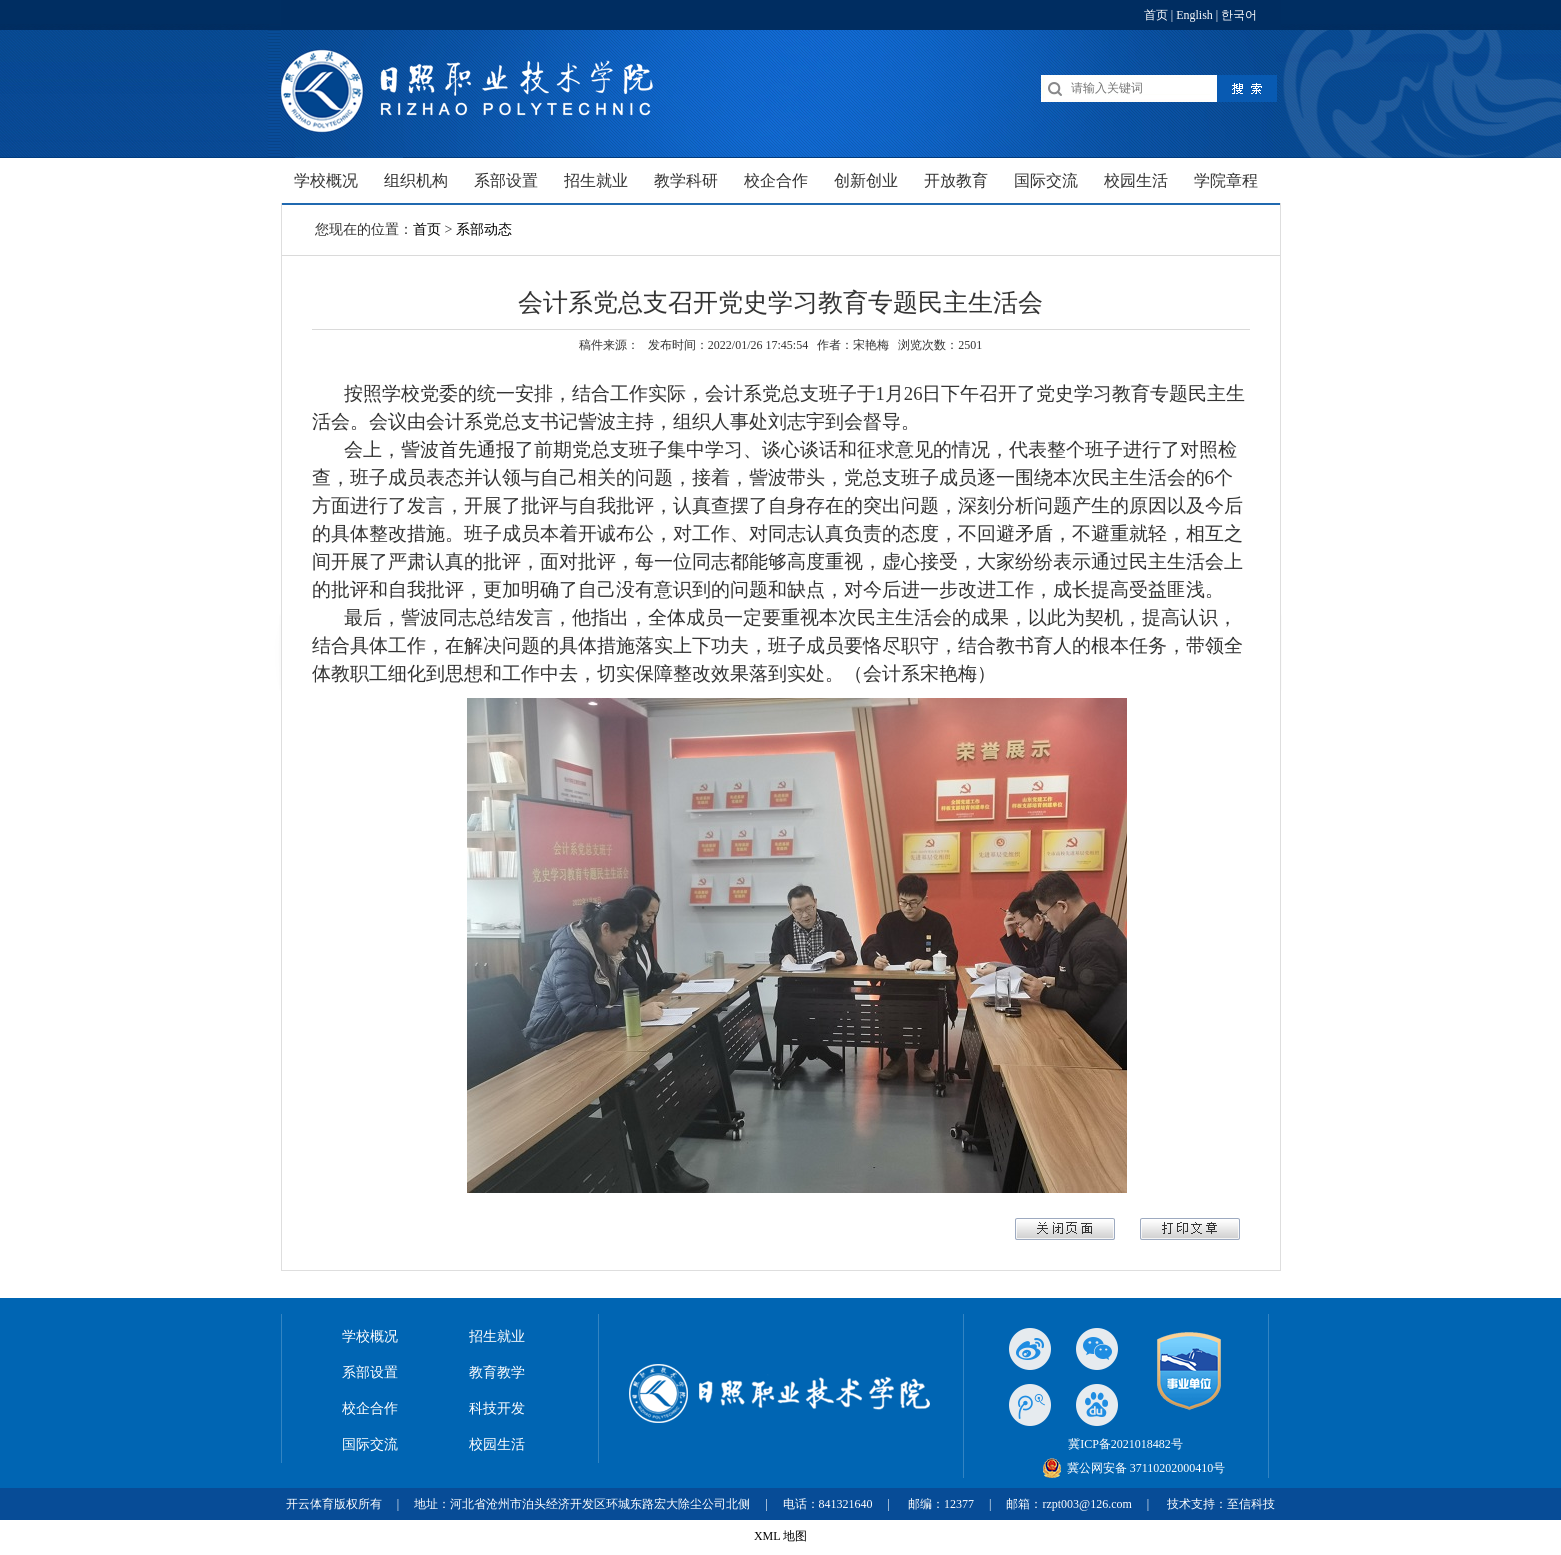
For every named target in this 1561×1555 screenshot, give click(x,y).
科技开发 (497, 1408)
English (1194, 15)
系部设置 (370, 1372)
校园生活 (497, 1444)
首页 (1156, 15)
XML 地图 (780, 1536)
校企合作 (370, 1408)
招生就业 (497, 1336)
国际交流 (370, 1444)
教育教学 (497, 1372)
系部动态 (484, 229)
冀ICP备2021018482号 (1125, 1444)
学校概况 (370, 1336)
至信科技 (1251, 1504)
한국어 (1239, 15)
